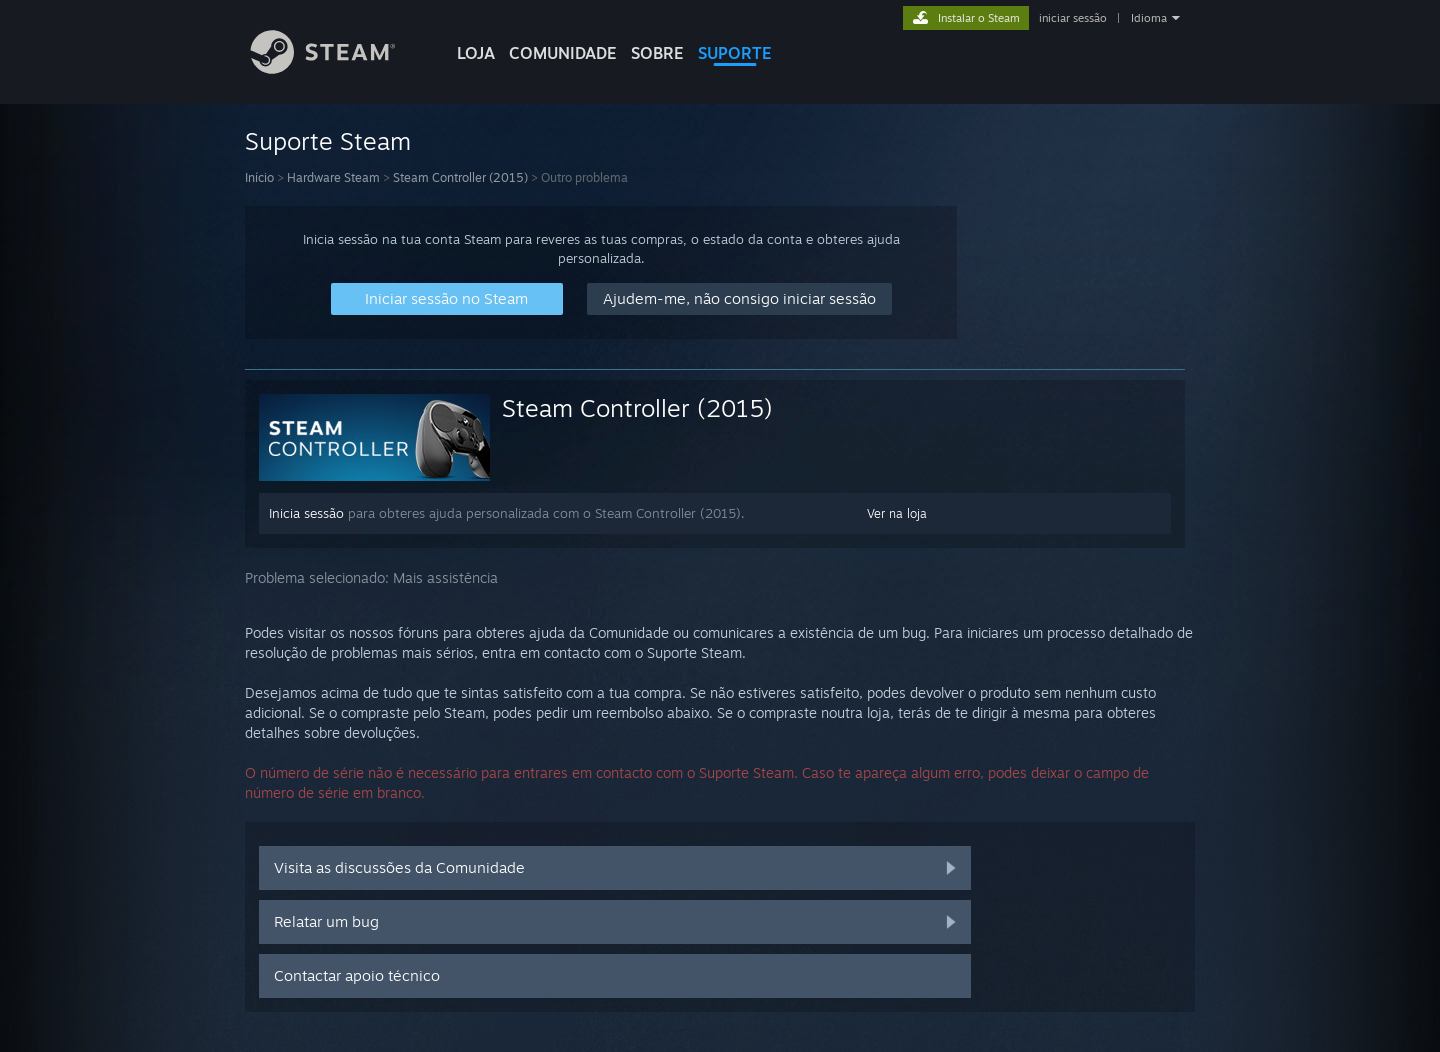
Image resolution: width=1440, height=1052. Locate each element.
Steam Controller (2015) (460, 177)
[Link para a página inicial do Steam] (338, 68)
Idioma (1149, 18)
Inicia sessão (306, 513)
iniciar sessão (1073, 18)
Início (259, 177)
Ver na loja (897, 513)
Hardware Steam (333, 177)
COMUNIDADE (563, 53)
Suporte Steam (328, 141)
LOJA (476, 53)
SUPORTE (735, 53)
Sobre (657, 53)
